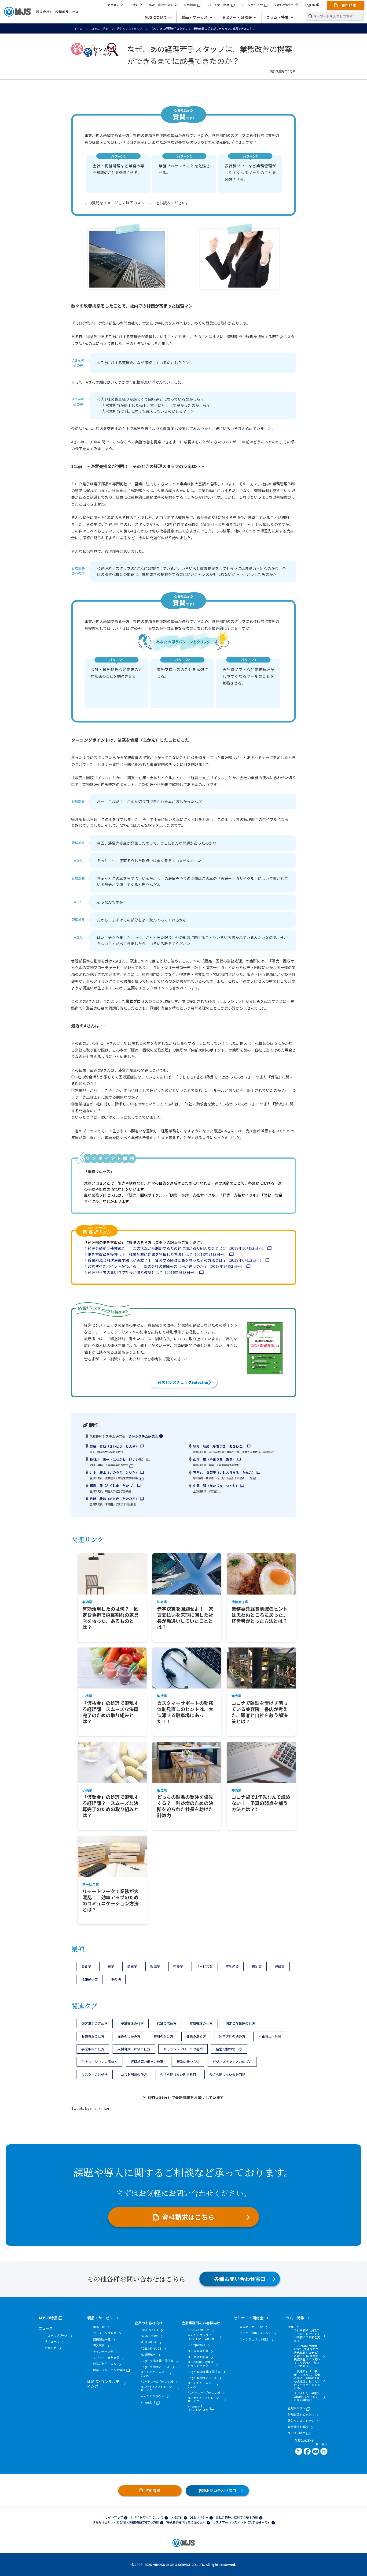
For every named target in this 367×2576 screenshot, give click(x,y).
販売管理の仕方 (92, 2036)
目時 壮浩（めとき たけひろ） (114, 1498)
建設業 (178, 1966)
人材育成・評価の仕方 (133, 2049)
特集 (291, 2327)
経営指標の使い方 (229, 2049)
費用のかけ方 (163, 2036)
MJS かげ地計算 (198, 2357)
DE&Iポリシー (199, 2517)
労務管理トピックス (301, 2414)
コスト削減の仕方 (134, 2074)
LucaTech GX (149, 2330)
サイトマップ (114, 2517)
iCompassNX (196, 2344)
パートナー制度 (221, 5)
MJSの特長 (48, 2318)
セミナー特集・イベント (256, 2333)
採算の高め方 (166, 2023)
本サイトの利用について (147, 2517)
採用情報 (192, 5)
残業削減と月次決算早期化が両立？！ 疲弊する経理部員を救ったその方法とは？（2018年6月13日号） (176, 1260)
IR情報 (136, 5)
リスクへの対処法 (94, 2074)
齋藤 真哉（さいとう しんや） (114, 1446)
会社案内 (115, 5)
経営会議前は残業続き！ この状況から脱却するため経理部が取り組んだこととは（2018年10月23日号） (177, 1248)
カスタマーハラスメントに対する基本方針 (242, 2522)
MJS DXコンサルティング (103, 2384)
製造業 (155, 1966)
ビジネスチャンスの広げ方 (232, 2061)
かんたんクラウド (152, 2396)
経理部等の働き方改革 (147, 2061)
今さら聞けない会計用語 (227, 2074)
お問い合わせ (286, 5)
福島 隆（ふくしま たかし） (113, 1485)
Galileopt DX (149, 2336)
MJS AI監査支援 (198, 2350)
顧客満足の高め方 (94, 2023)
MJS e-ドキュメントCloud (154, 2373)
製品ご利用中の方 (163, 5)
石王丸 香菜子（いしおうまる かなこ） (224, 1472)
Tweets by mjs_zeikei (90, 2108)
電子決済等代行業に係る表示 (186, 2522)
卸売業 (132, 1966)
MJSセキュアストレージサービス (156, 2388)
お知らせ (50, 2347)
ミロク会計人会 (255, 5)
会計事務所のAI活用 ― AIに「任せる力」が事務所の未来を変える (307, 2335)
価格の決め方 (196, 2036)
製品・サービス (100, 2318)
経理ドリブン (296, 2408)
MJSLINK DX (149, 2342)
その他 (116, 1979)
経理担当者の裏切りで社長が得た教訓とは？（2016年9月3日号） (143, 1272)
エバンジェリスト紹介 (254, 2339)
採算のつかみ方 (128, 2036)
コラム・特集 (99, 28)
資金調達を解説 (298, 2426)
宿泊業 (257, 1966)
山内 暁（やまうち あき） (214, 1459)
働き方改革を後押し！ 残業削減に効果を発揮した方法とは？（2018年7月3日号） (158, 1254)
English (312, 5)
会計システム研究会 (143, 1436)
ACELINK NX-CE (151, 2348)
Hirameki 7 (148, 2402)
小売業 (109, 1966)
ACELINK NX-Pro (198, 2330)
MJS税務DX (148, 2354)
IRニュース (52, 2341)
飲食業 (86, 1966)
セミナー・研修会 (249, 2318)
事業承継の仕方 (92, 2049)
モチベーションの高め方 (99, 2061)
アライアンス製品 (104, 2333)
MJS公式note (296, 2432)
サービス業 (204, 1966)
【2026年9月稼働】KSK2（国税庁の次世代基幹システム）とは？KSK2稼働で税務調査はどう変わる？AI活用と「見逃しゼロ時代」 (307, 2356)
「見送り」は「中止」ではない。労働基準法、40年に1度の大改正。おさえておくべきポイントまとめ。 (307, 2380)
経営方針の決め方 (232, 2036)
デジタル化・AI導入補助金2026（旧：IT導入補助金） (307, 2397)
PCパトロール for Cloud (157, 2381)
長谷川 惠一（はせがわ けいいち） (117, 1459)
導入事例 (99, 2345)
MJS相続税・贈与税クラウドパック (200, 2363)
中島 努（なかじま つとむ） (216, 1485)
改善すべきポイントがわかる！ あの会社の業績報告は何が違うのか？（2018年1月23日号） (166, 1266)
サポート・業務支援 (106, 2357)
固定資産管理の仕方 (240, 2023)
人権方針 (177, 2517)
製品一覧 (99, 2327)
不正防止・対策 (269, 2036)
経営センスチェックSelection (183, 1382)
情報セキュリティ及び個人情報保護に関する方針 (125, 2522)
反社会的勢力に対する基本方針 (237, 2517)
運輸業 (280, 1966)
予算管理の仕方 (132, 2023)
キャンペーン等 (103, 2351)
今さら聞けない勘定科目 (178, 2074)
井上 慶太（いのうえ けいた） (114, 1472)
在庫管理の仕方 (201, 2023)
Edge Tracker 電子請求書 (157, 2360)
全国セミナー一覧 (251, 2327)
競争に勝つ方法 (187, 2061)
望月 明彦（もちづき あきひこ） (219, 1446)
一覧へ (321, 2444)
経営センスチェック (129, 28)
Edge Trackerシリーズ (155, 2366)
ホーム (78, 28)
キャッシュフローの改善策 (183, 2049)
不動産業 (232, 1966)
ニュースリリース (56, 2335)
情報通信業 (89, 1979)
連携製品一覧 (101, 2339)
